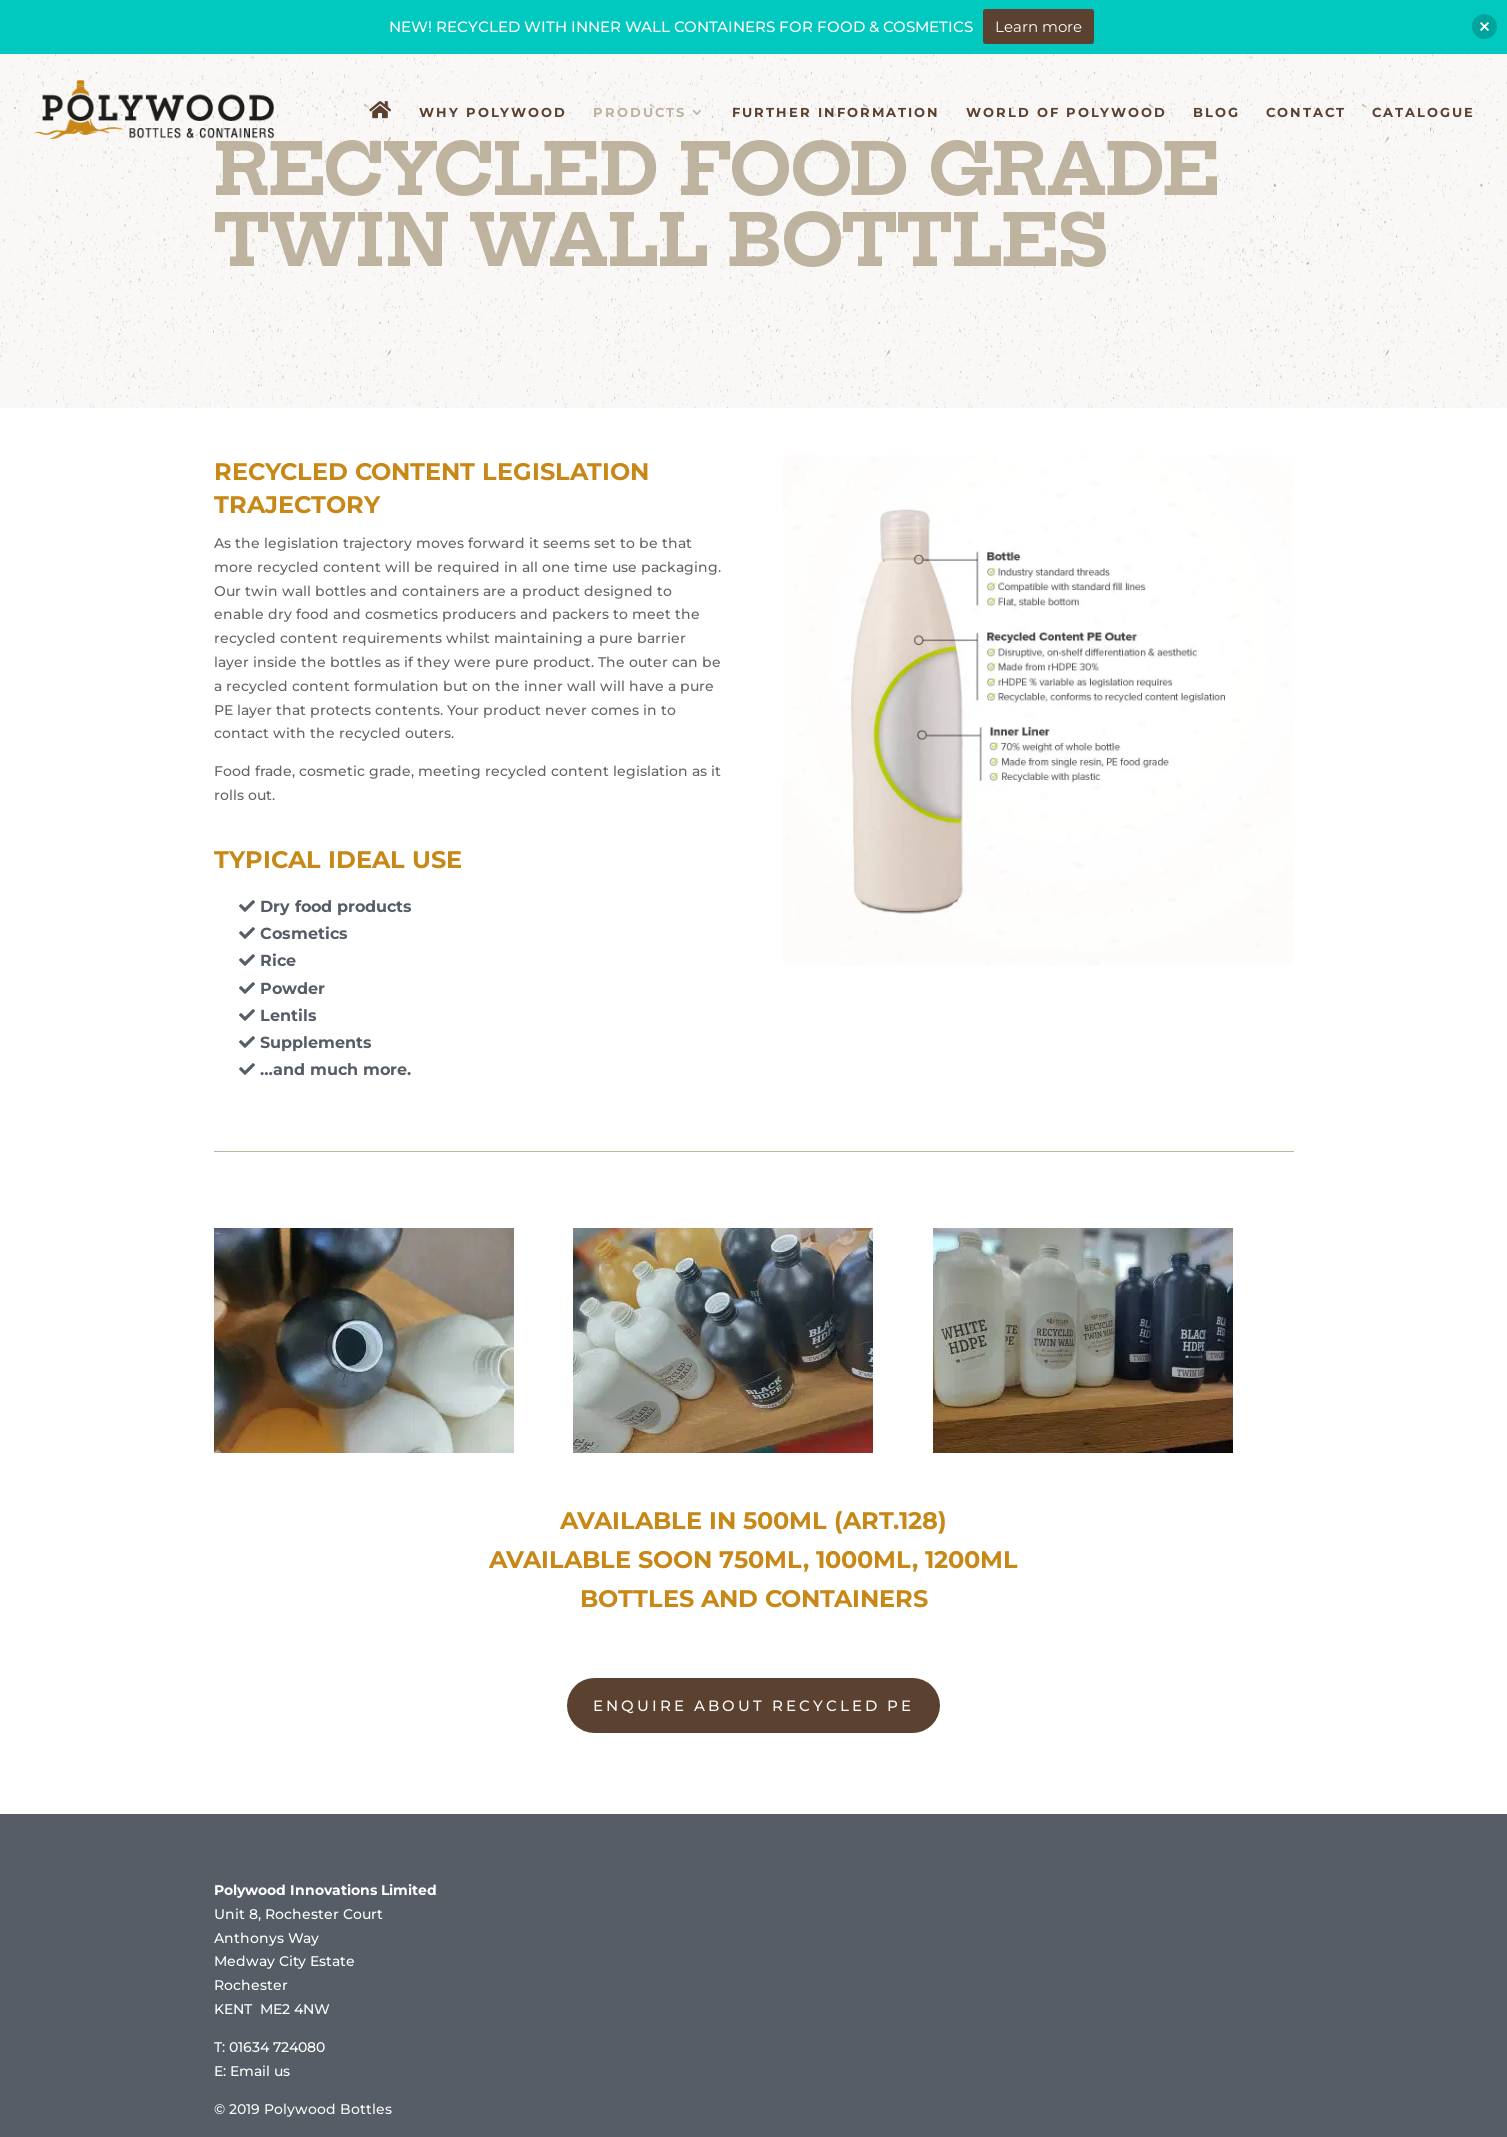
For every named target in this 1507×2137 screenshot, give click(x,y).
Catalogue (1423, 112)
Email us (260, 2071)
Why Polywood (493, 112)
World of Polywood (1066, 112)
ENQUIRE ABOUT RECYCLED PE (753, 1705)
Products (639, 112)
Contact (1306, 112)
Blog (1216, 112)
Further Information (836, 112)
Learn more (1038, 26)
